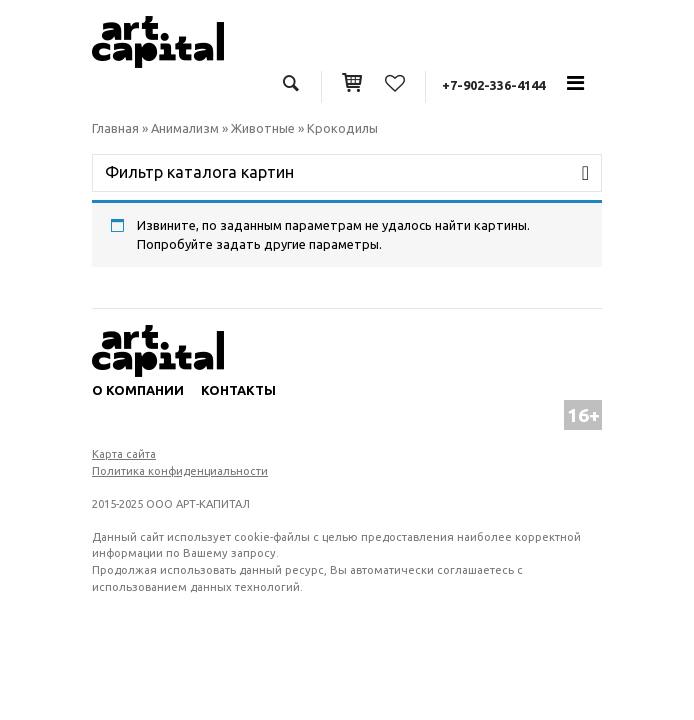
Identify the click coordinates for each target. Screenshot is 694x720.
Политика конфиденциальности (180, 471)
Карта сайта (124, 454)
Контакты (238, 390)
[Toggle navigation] (575, 83)
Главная (115, 128)
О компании (138, 390)
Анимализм (185, 128)
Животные (263, 128)
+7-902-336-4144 (493, 85)
